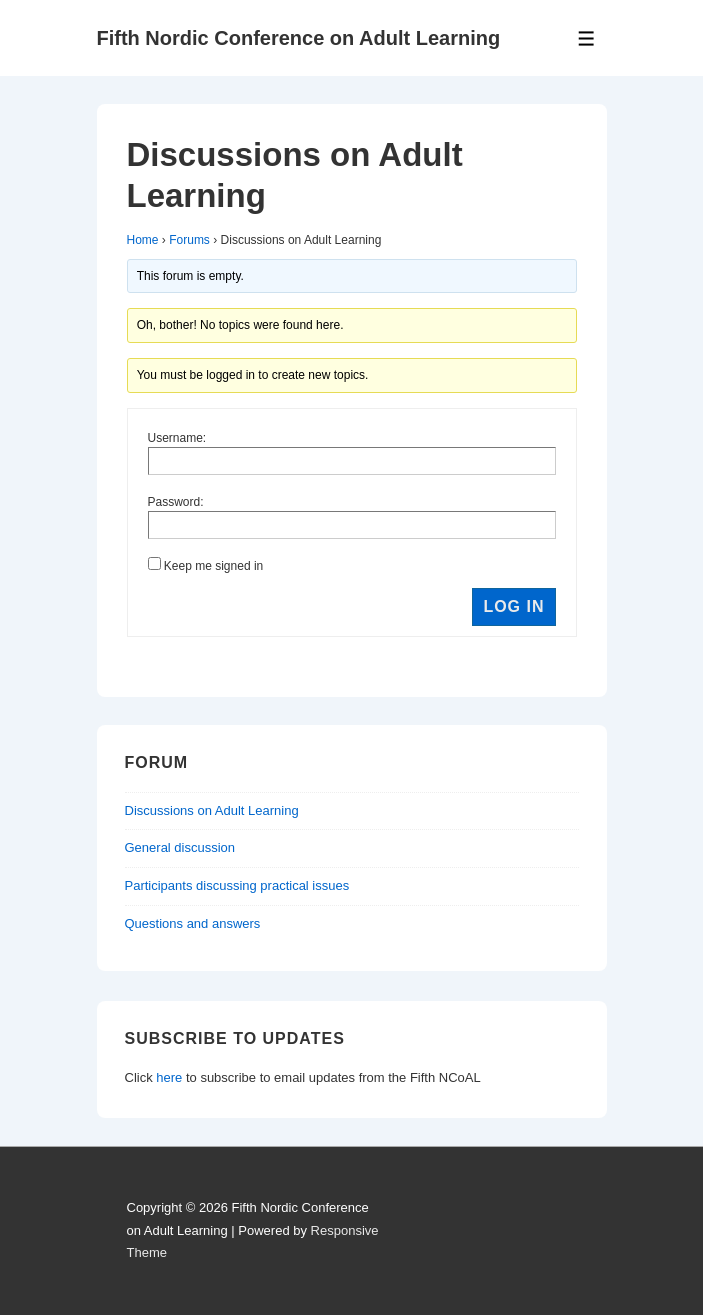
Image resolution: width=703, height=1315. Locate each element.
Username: (177, 438)
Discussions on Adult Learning (212, 810)
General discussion (180, 847)
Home (143, 240)
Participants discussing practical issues (237, 885)
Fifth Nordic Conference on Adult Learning (299, 38)
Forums (189, 240)
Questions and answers (193, 923)
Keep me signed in (213, 566)
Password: (176, 502)
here (169, 1077)
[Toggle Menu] (586, 38)
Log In (513, 606)
